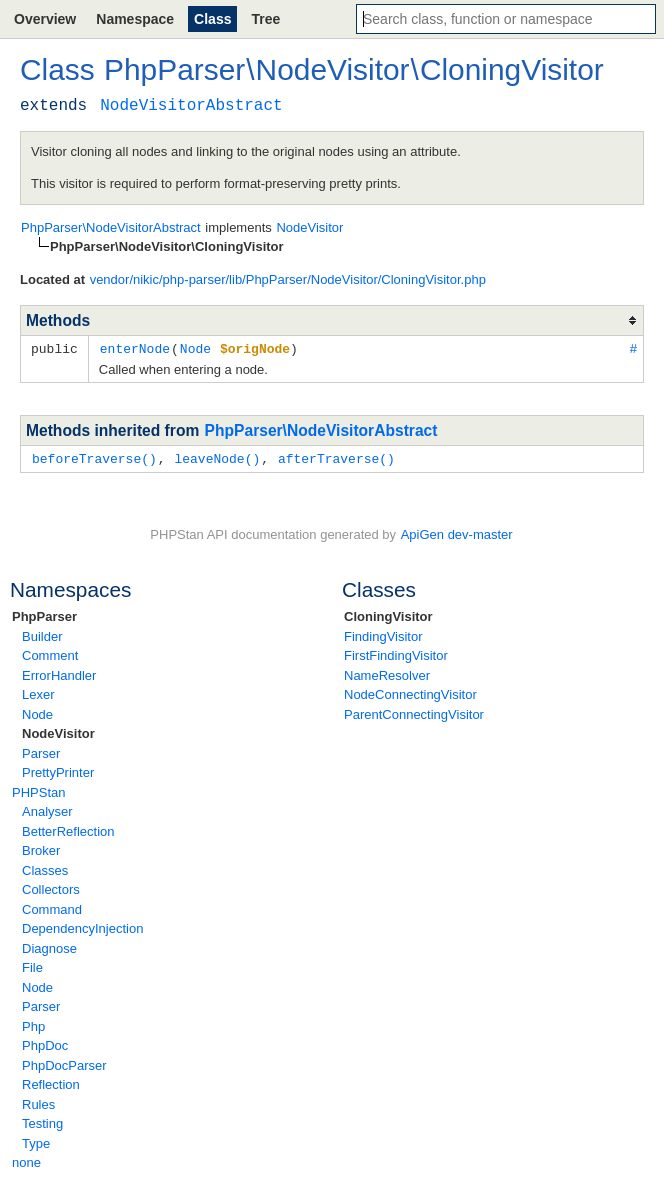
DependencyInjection (82, 926)
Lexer (38, 692)
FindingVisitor (383, 634)
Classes (45, 868)
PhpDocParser (64, 1063)
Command (52, 907)
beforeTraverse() (94, 457)
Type (36, 1141)
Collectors (51, 887)
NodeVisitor (58, 731)
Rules (38, 1102)
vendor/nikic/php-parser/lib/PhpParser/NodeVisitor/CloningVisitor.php (288, 279)
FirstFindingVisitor (396, 653)
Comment (50, 653)
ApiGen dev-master (457, 532)
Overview (45, 19)
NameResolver (387, 673)
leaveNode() (217, 457)
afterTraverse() (336, 457)
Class (212, 19)
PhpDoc (45, 1043)
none (26, 1160)
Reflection (51, 1082)
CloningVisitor (388, 614)
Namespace (135, 19)
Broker (41, 848)
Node (37, 712)
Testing (42, 1121)
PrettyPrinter (58, 770)
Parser (41, 751)
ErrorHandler (59, 673)
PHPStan (38, 790)
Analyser (47, 809)
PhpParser (44, 614)
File (32, 965)
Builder (42, 634)
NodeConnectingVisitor (410, 692)
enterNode (135, 348)
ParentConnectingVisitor (414, 712)
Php (33, 1024)
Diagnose (49, 946)
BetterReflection (68, 829)
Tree (265, 19)
